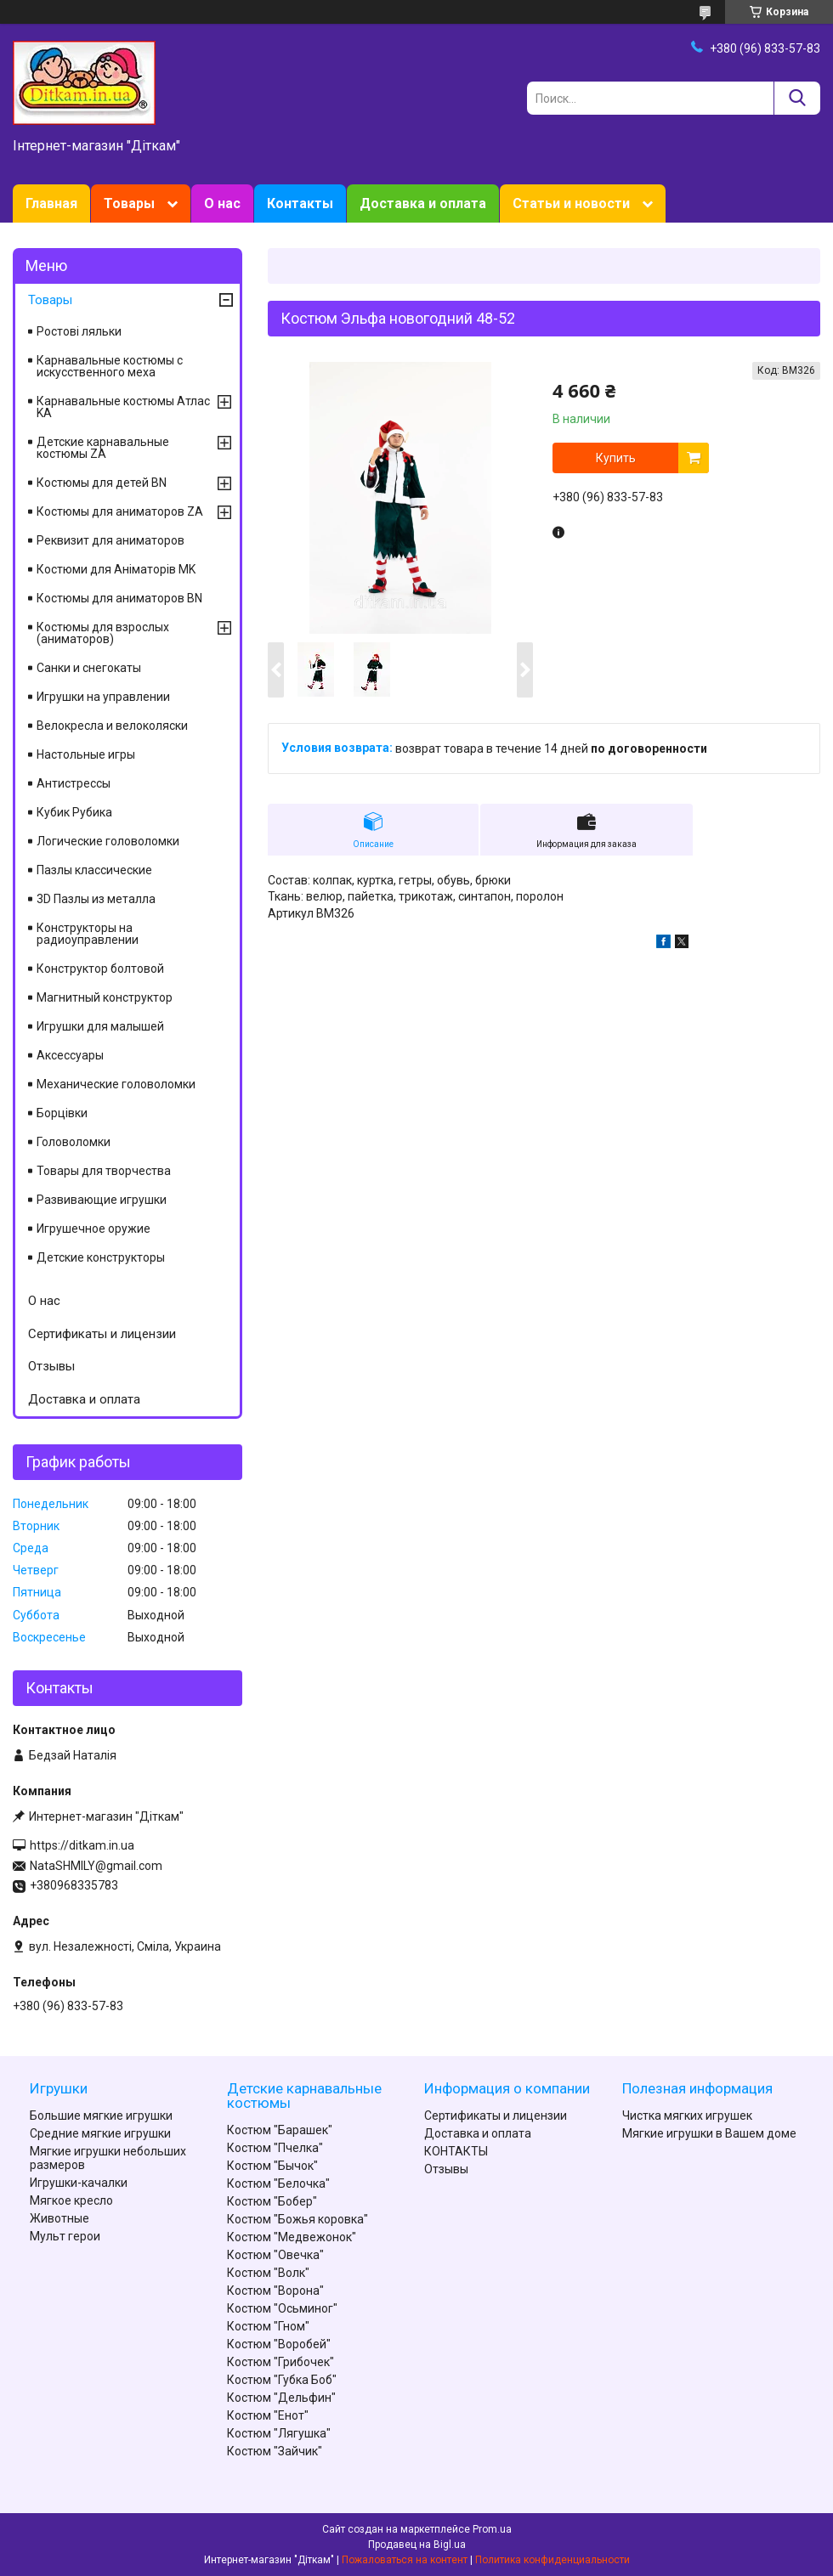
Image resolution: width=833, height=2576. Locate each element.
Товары (129, 203)
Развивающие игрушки (102, 1199)
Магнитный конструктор (105, 997)
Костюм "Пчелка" (275, 2148)
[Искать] (797, 98)
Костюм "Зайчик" (274, 2451)
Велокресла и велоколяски (112, 725)
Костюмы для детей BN (102, 482)
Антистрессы (73, 783)
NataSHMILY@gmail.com (96, 1866)
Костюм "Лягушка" (279, 2433)
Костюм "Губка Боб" (282, 2380)
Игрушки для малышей (100, 1026)
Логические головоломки (108, 841)
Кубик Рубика (74, 812)
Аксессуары (70, 1055)
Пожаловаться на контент (405, 2560)
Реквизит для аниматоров (110, 540)
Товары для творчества (104, 1171)
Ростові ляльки (79, 331)
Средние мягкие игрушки (100, 2133)
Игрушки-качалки (79, 2182)
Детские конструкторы (101, 1257)
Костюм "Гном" (268, 2326)
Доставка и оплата (423, 203)
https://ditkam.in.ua (82, 1845)
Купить (616, 458)
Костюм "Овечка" (275, 2255)
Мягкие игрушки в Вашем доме (709, 2133)
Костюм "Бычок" (272, 2165)
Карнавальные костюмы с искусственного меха (110, 366)
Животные (59, 2218)
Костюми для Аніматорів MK (116, 569)
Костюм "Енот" (268, 2415)
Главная (51, 203)
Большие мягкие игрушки (101, 2115)
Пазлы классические (94, 870)
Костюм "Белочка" (278, 2183)
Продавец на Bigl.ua (417, 2545)
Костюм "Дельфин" (281, 2397)
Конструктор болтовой (100, 968)
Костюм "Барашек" (279, 2130)
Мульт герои (65, 2236)
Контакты (300, 203)
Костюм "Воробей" (279, 2344)
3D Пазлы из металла (96, 899)
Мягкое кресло (71, 2200)
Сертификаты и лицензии (102, 1334)
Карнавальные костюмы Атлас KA (123, 407)
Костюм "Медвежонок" (291, 2237)
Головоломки (73, 1142)
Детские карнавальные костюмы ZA (103, 447)
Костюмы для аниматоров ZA (120, 511)
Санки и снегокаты (89, 668)
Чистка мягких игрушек (687, 2115)
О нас (222, 203)
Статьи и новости (571, 203)
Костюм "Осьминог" (282, 2308)
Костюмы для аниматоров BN (119, 598)
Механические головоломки (116, 1084)
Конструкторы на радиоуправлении (88, 933)
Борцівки (62, 1113)
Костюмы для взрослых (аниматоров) (103, 633)
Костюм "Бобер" (272, 2201)
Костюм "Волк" (268, 2272)
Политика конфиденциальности (552, 2560)
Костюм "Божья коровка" (297, 2219)
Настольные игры (86, 754)
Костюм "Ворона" (275, 2290)
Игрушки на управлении (103, 696)
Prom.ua (492, 2529)
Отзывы (51, 1366)
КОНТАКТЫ (456, 2151)
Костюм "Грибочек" (280, 2362)
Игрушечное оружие (93, 1228)
